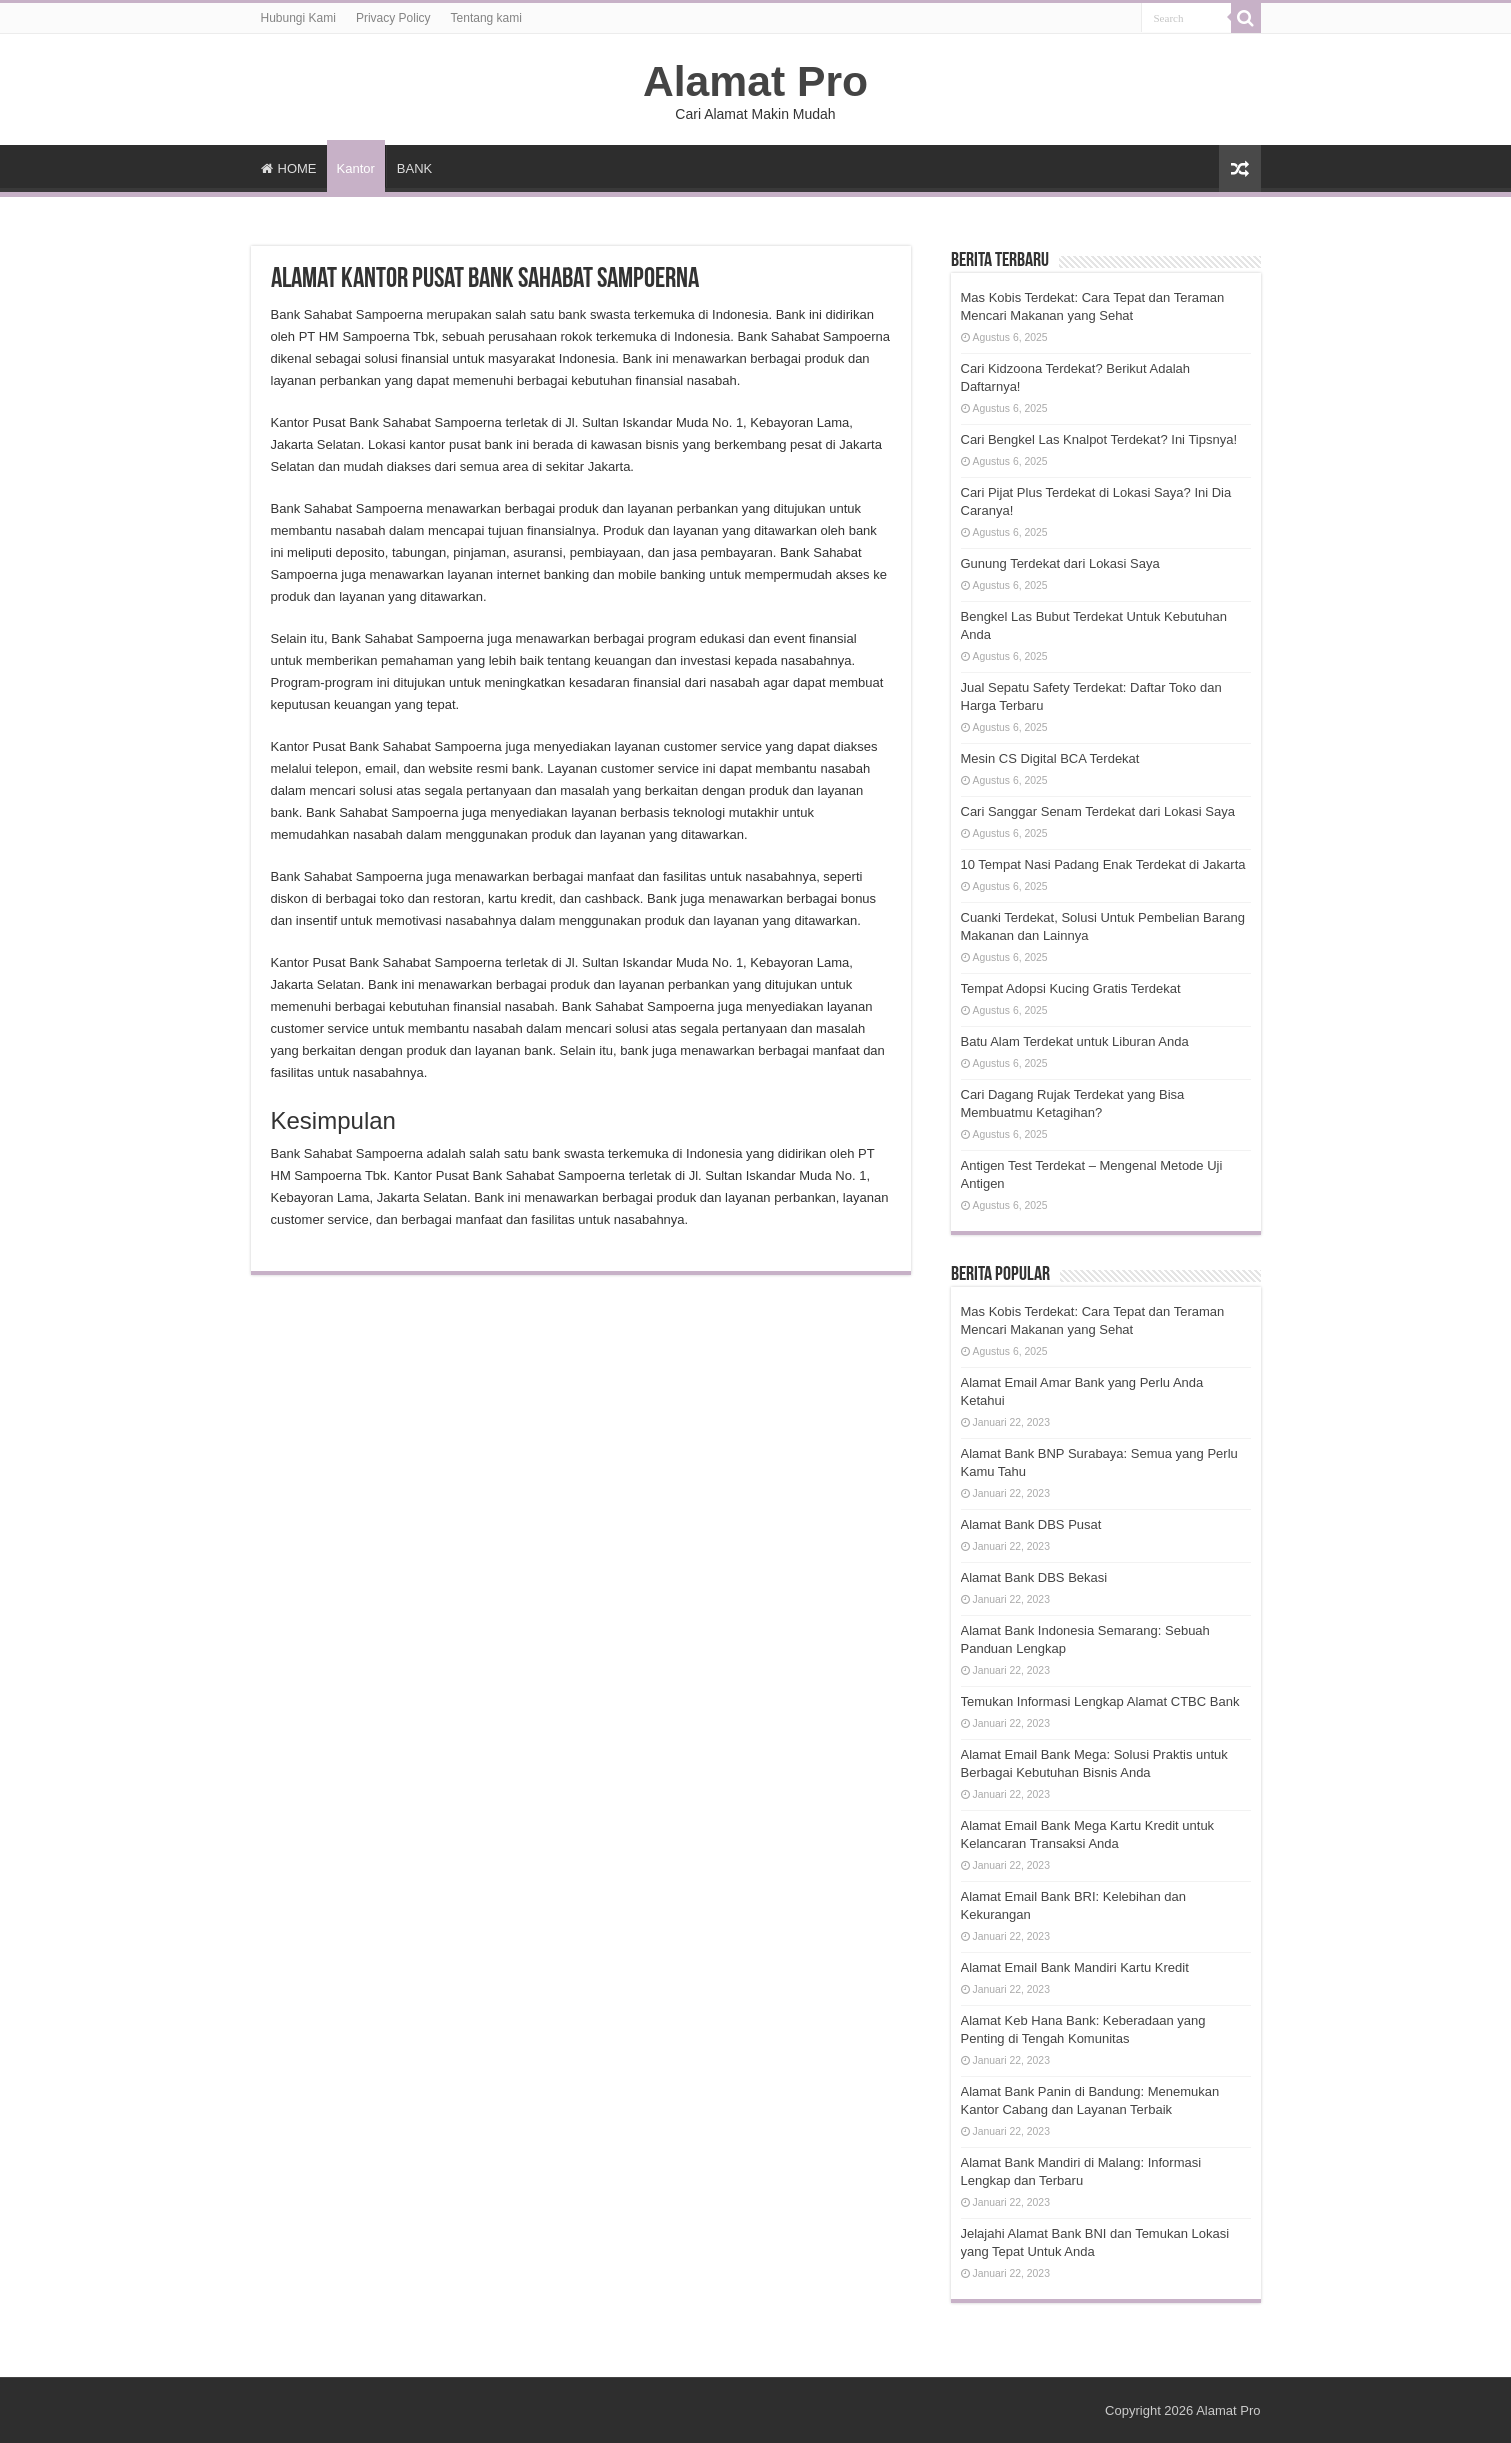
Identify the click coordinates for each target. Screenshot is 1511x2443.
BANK (414, 168)
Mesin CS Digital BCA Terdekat (1050, 758)
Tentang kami (486, 18)
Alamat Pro (755, 81)
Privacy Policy (393, 18)
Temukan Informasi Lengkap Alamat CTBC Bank (1100, 1701)
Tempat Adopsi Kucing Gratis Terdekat (1071, 988)
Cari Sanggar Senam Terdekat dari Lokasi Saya (1098, 811)
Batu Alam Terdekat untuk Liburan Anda (1075, 1041)
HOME (289, 168)
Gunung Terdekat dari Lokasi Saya (1060, 563)
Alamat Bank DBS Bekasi (1034, 1577)
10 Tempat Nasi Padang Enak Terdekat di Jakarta (1103, 864)
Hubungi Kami (298, 18)
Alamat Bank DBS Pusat (1031, 1524)
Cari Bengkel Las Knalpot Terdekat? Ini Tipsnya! (1099, 439)
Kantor (356, 168)
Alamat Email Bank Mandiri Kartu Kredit (1075, 1967)
